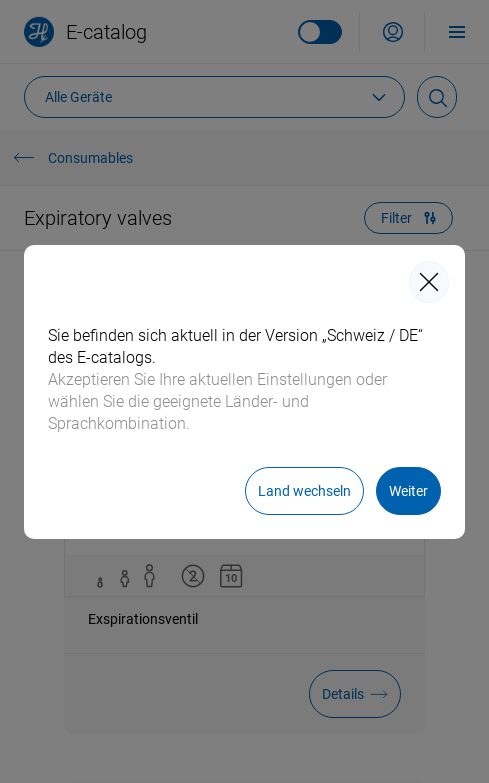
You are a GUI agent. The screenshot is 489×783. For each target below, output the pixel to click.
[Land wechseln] (304, 491)
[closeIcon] (429, 282)
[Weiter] (408, 491)
